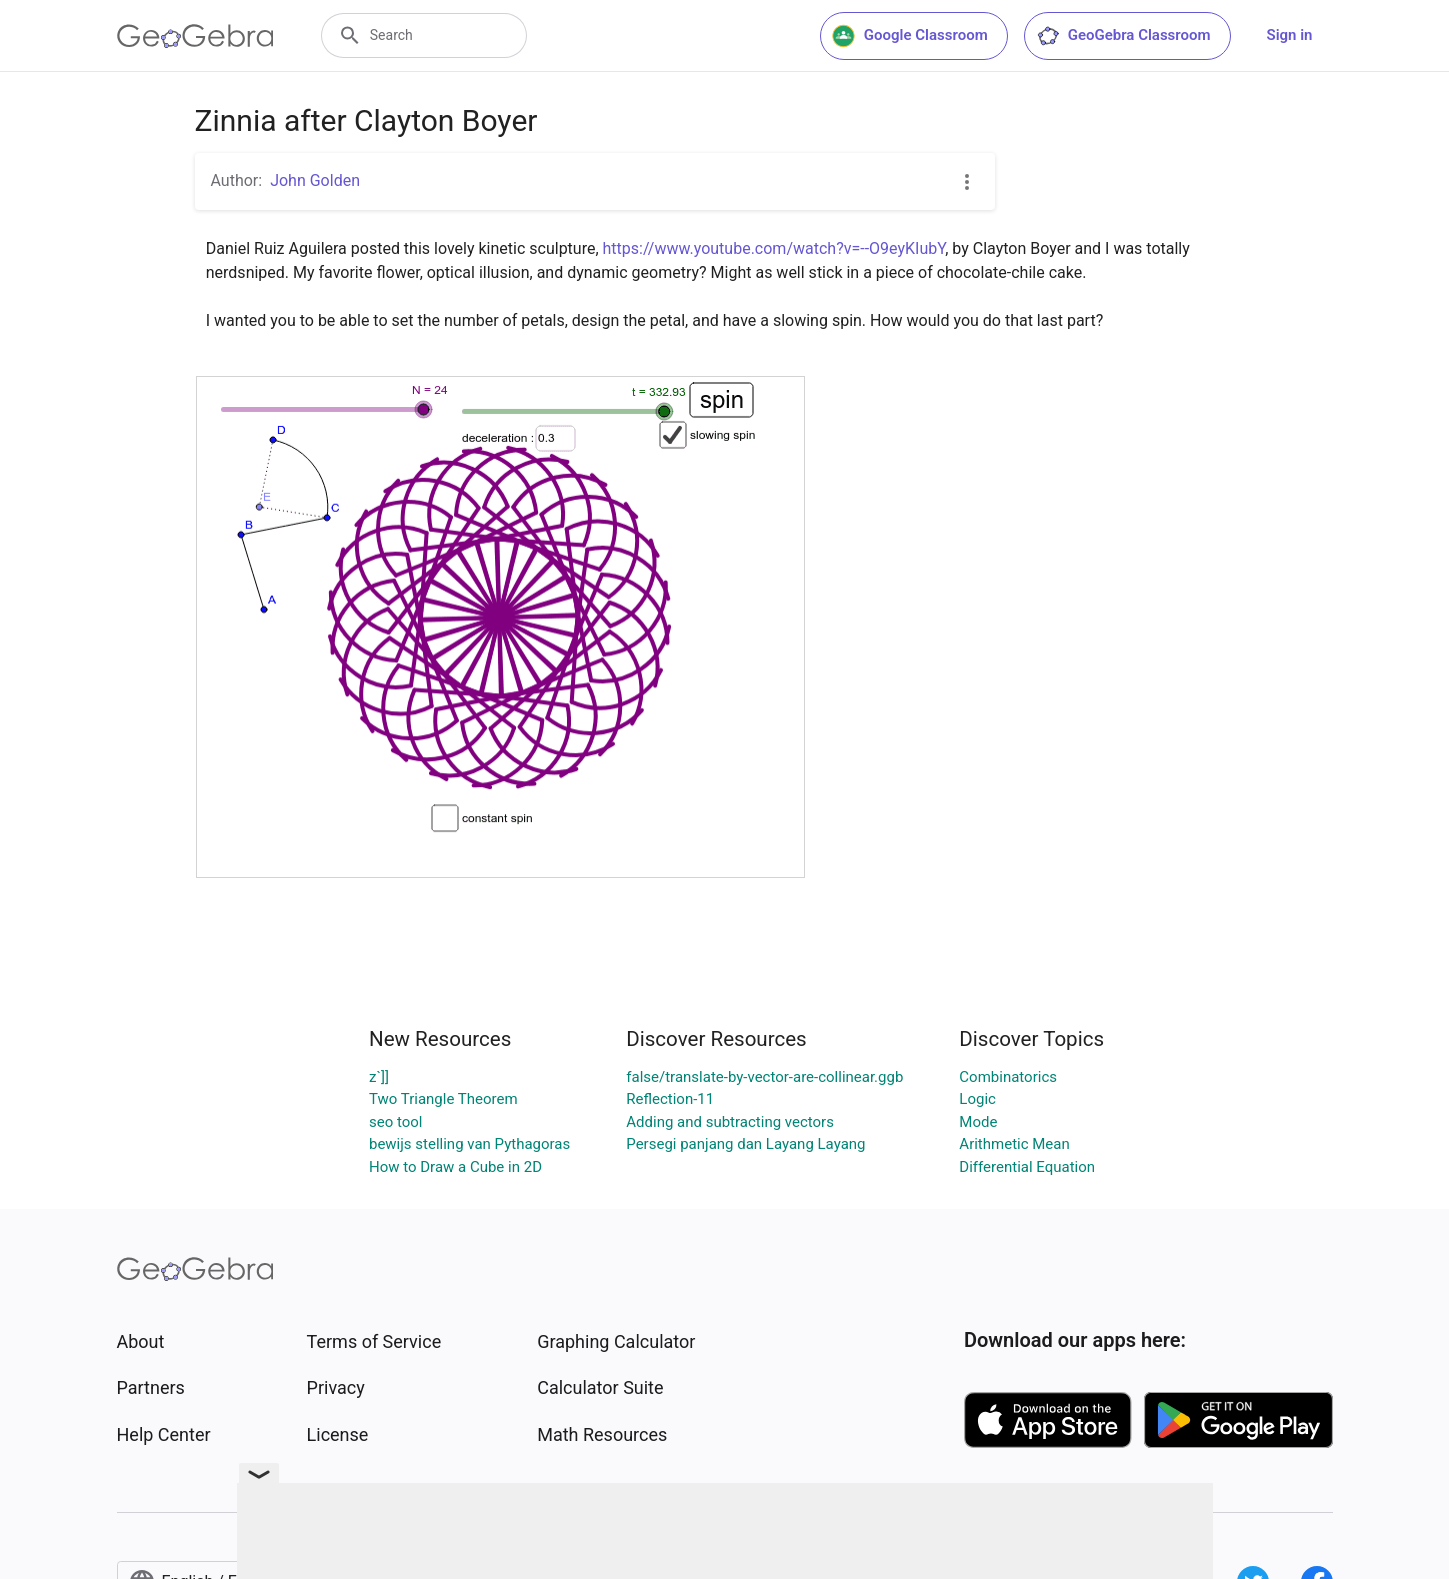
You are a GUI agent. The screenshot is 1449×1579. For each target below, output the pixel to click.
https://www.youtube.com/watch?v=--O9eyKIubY (774, 248)
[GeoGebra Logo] (195, 36)
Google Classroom (910, 36)
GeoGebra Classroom (1123, 36)
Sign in (1290, 35)
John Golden (315, 180)
